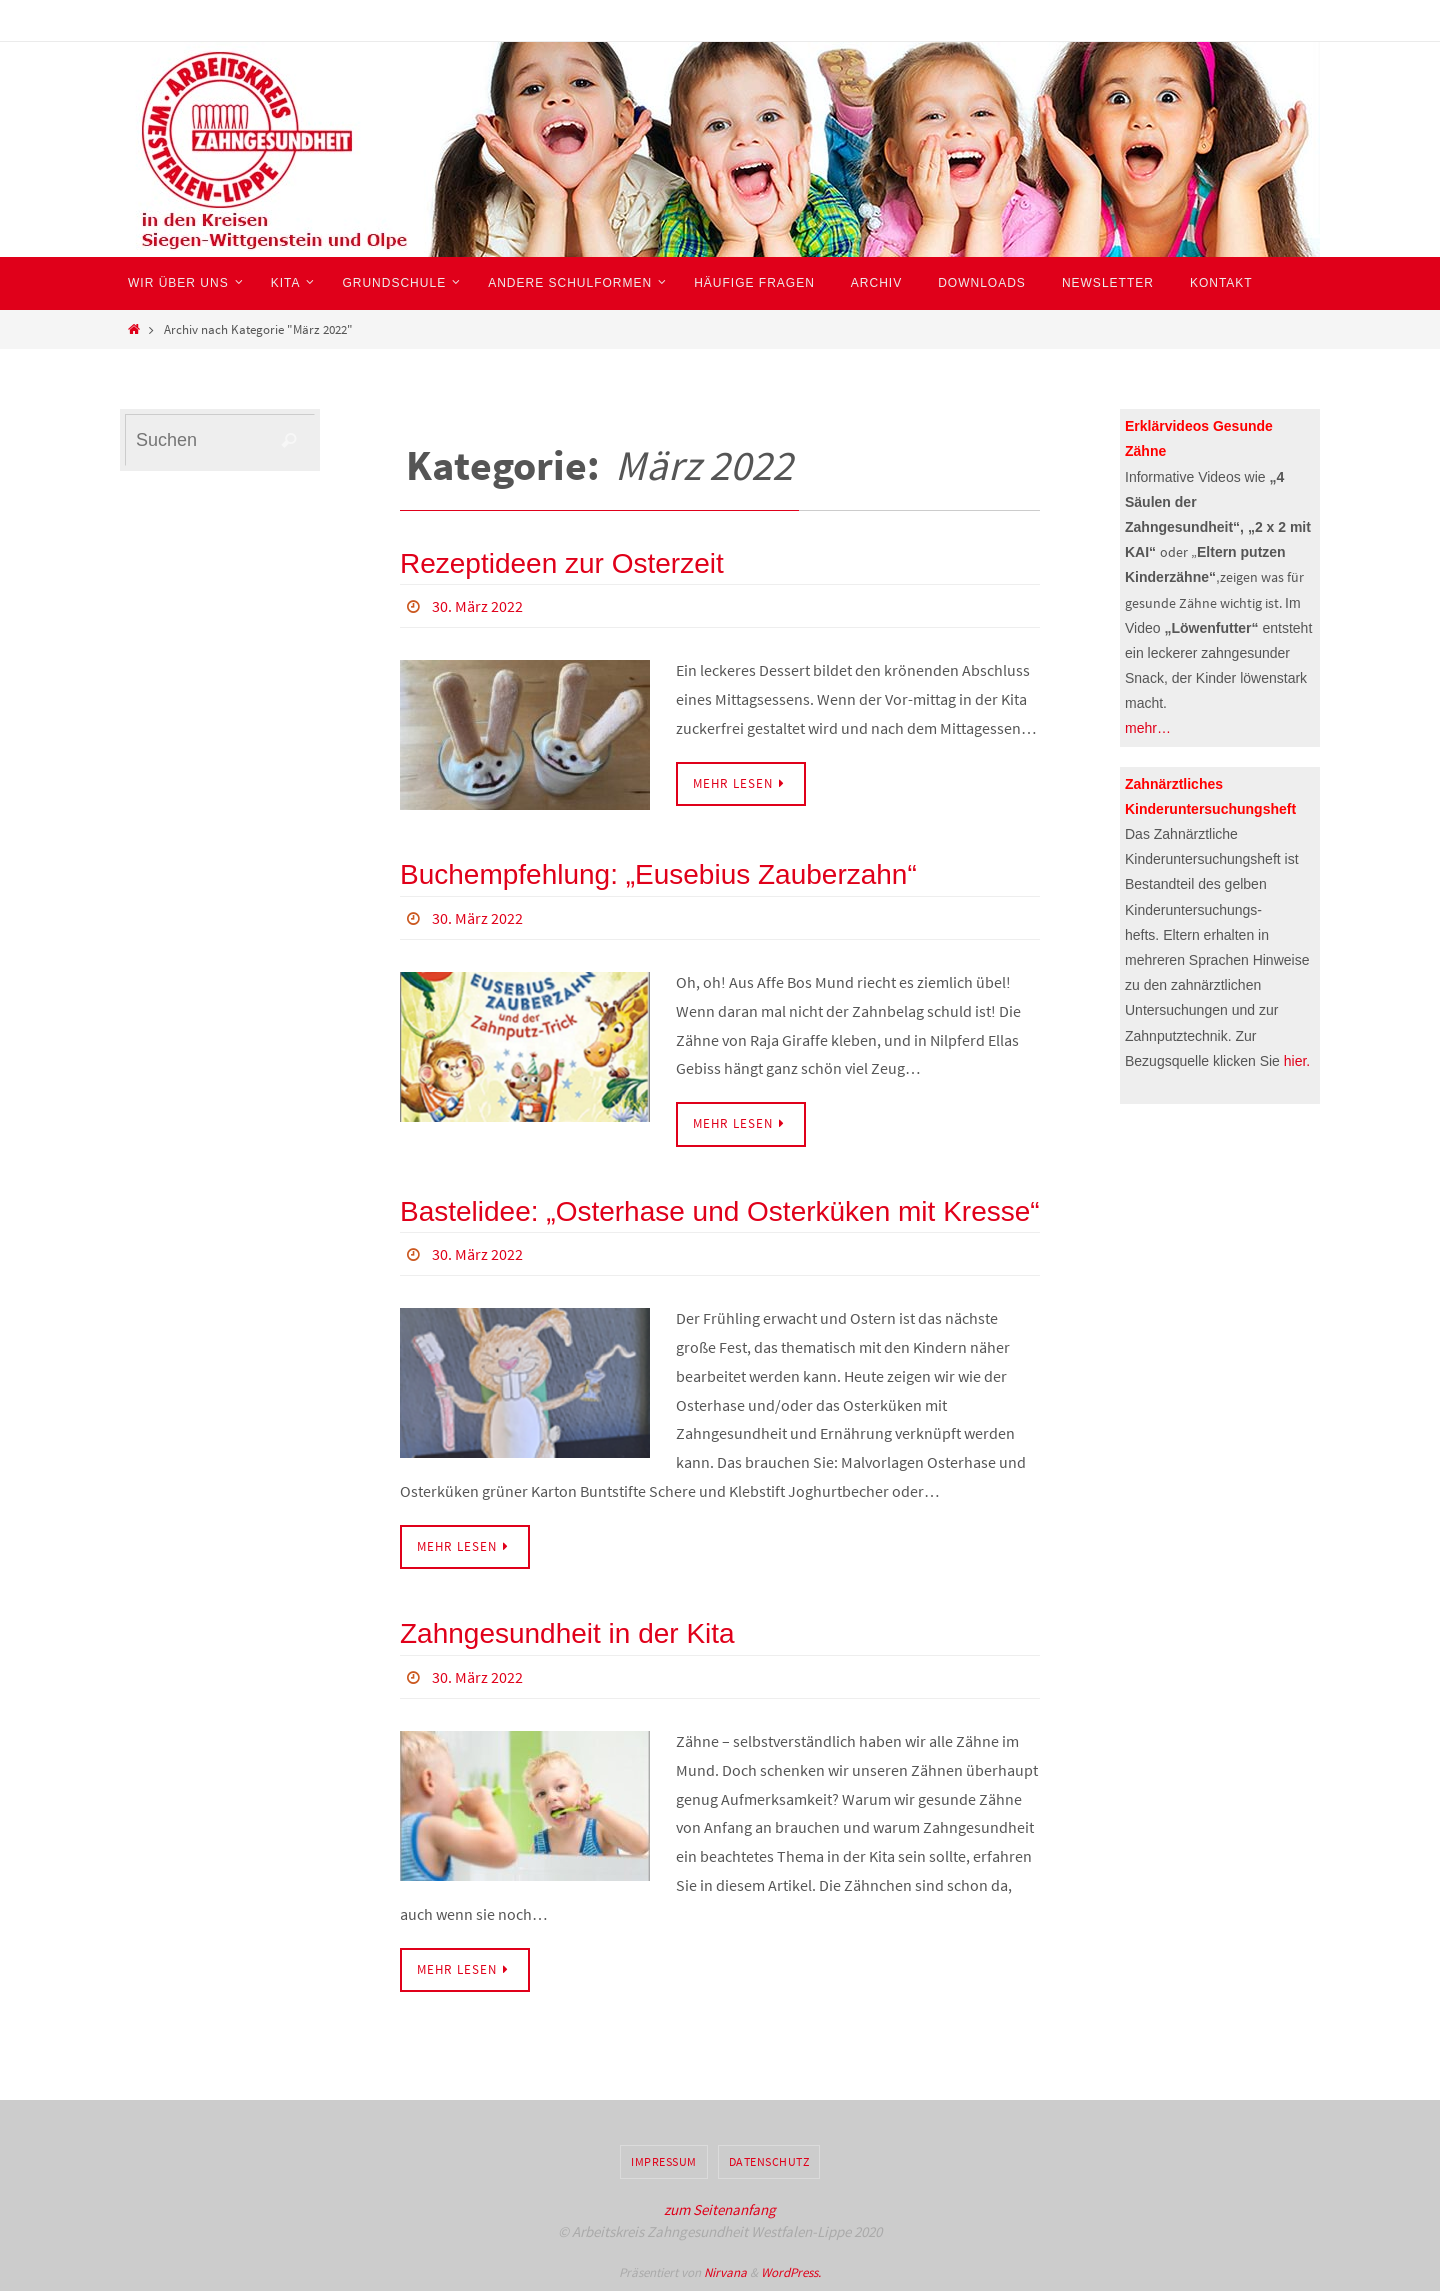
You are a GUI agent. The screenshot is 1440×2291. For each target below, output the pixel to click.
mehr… (1148, 728)
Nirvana (725, 2272)
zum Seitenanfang (720, 2209)
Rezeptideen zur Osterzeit (562, 563)
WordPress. (791, 2272)
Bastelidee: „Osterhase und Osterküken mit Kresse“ (720, 1211)
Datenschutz (769, 2161)
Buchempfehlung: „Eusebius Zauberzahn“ (658, 874)
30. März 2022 (477, 606)
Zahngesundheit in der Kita (567, 1633)
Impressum (664, 2161)
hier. (1297, 1061)
